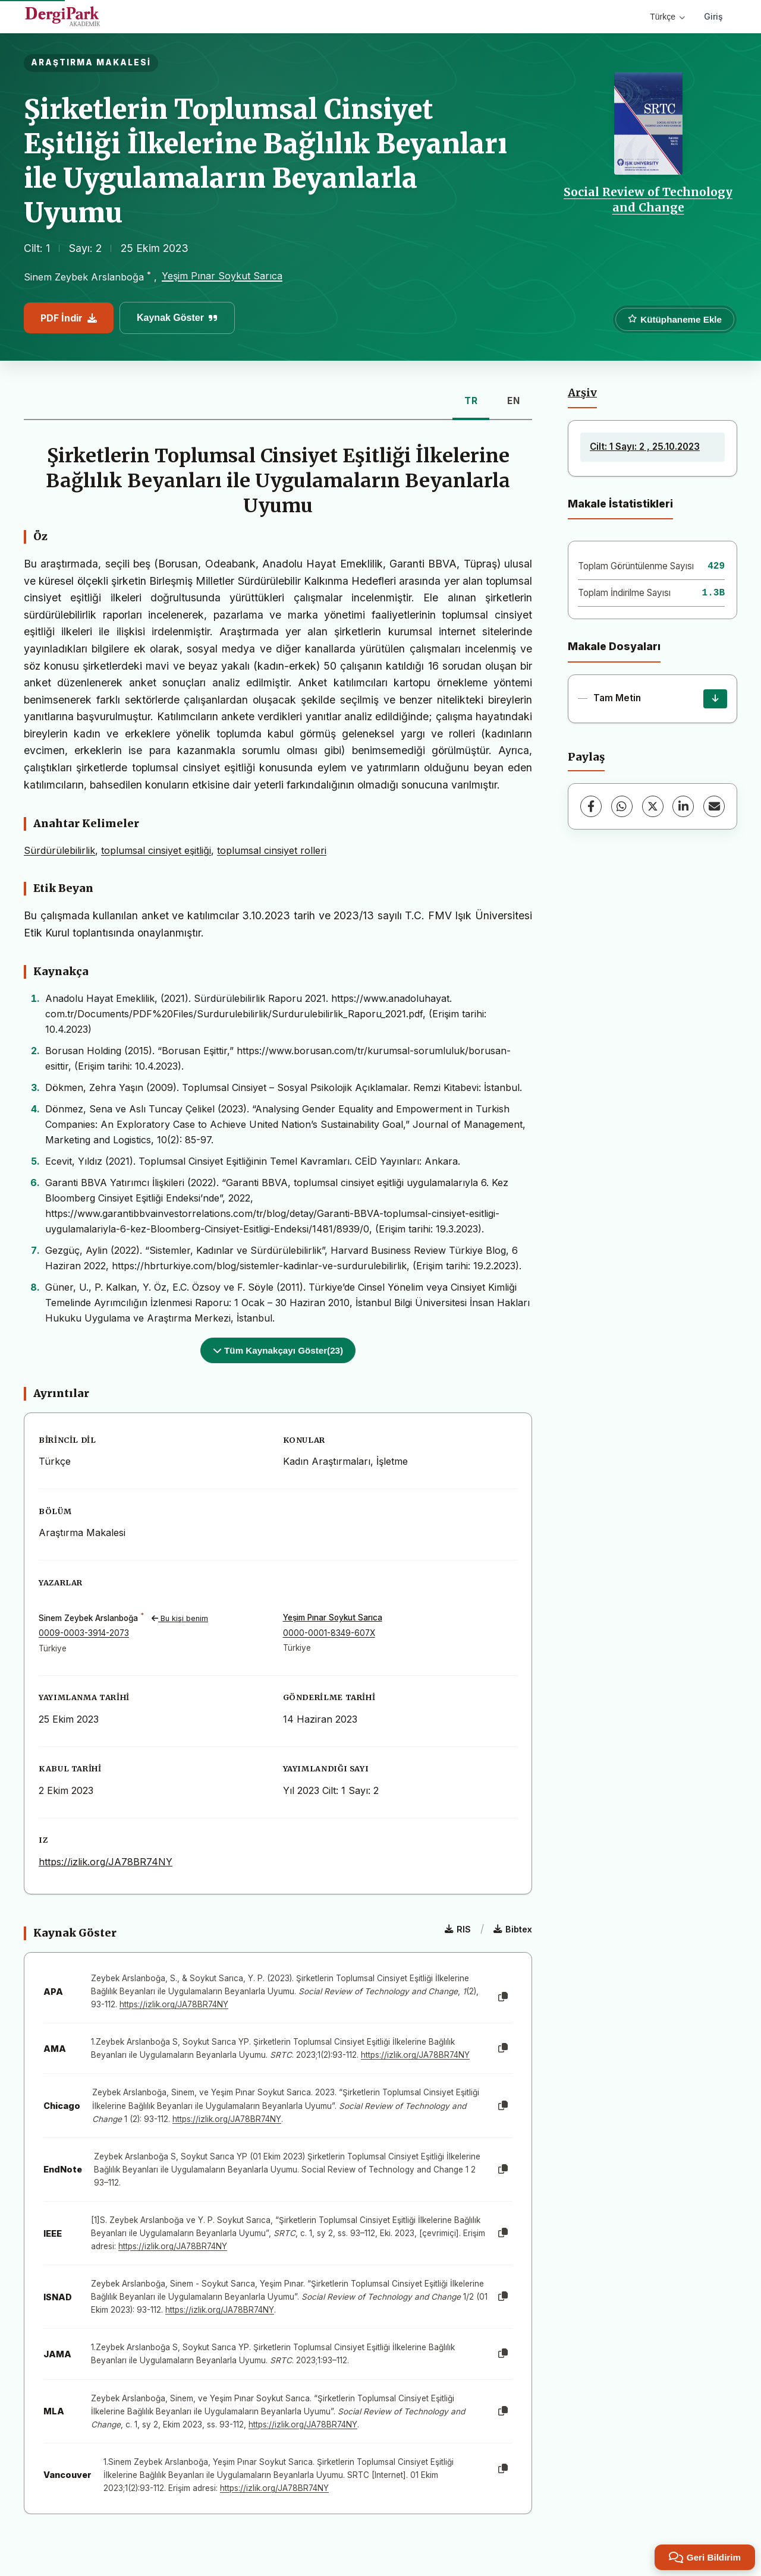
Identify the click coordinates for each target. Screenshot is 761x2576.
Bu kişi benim (180, 1618)
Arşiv (582, 392)
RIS (458, 1929)
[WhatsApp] (622, 806)
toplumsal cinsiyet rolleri (271, 850)
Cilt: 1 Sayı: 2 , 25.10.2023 (645, 446)
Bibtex (512, 1929)
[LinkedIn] (683, 806)
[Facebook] (591, 806)
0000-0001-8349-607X (329, 1633)
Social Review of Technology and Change (648, 200)
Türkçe (667, 16)
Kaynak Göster (177, 318)
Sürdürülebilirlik (59, 850)
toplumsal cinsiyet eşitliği (156, 850)
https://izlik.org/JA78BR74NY (105, 1862)
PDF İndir (68, 318)
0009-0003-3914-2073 (84, 1633)
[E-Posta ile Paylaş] (714, 806)
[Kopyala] (502, 1997)
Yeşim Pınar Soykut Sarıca (222, 276)
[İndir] (715, 698)
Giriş (713, 16)
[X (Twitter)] (652, 806)
